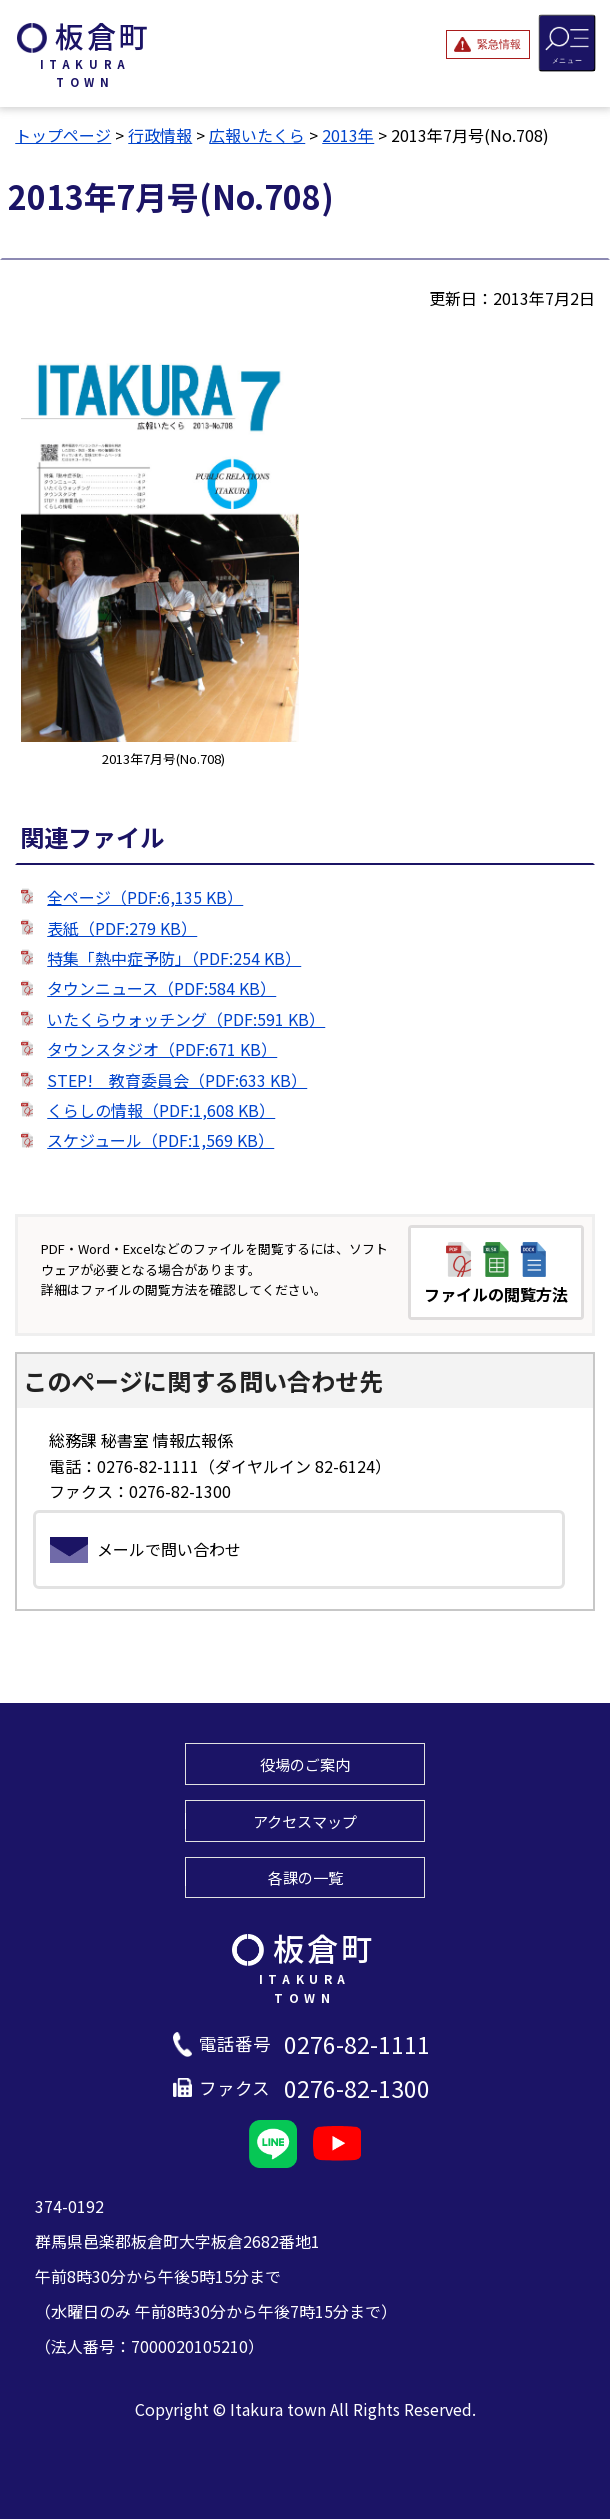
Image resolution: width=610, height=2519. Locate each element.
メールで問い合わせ (169, 1549)
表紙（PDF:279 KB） (122, 928)
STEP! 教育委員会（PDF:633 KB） (177, 1080)
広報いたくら (257, 135)
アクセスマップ (305, 1821)
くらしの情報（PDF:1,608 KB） (161, 1110)
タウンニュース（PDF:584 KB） (161, 988)
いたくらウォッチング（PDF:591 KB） (186, 1019)
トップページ (63, 135)
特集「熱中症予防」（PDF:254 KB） (174, 958)
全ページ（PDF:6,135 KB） (145, 897)
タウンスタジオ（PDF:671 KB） (162, 1049)
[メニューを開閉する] (567, 42)
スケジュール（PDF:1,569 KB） (160, 1140)
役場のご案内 (305, 1764)
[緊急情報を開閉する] (488, 44)
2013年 (348, 135)
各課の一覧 (305, 1877)
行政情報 (160, 135)
